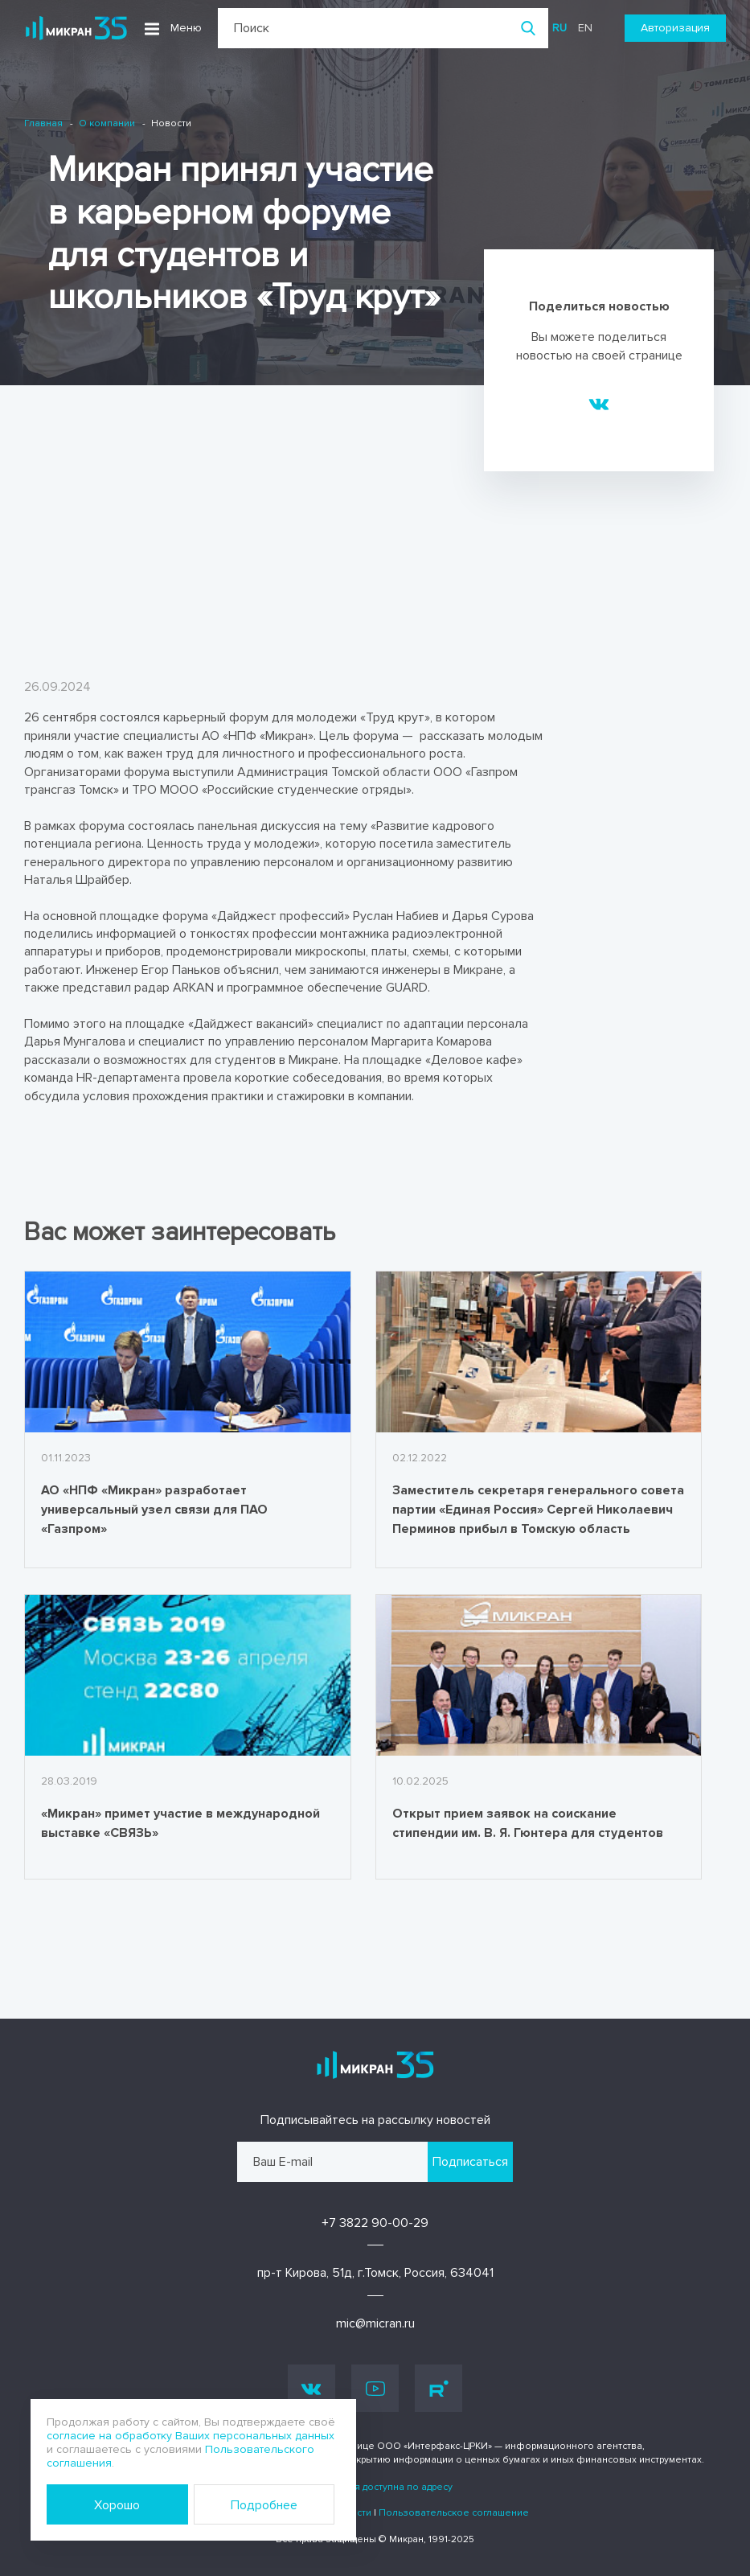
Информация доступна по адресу (375, 2487)
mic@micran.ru (375, 2323)
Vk (311, 2388)
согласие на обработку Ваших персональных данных (190, 2435)
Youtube (375, 2388)
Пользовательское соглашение (454, 2513)
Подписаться (470, 2162)
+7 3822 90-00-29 (375, 2223)
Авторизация (675, 28)
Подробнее (264, 2505)
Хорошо (117, 2505)
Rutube (439, 2388)
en (585, 28)
